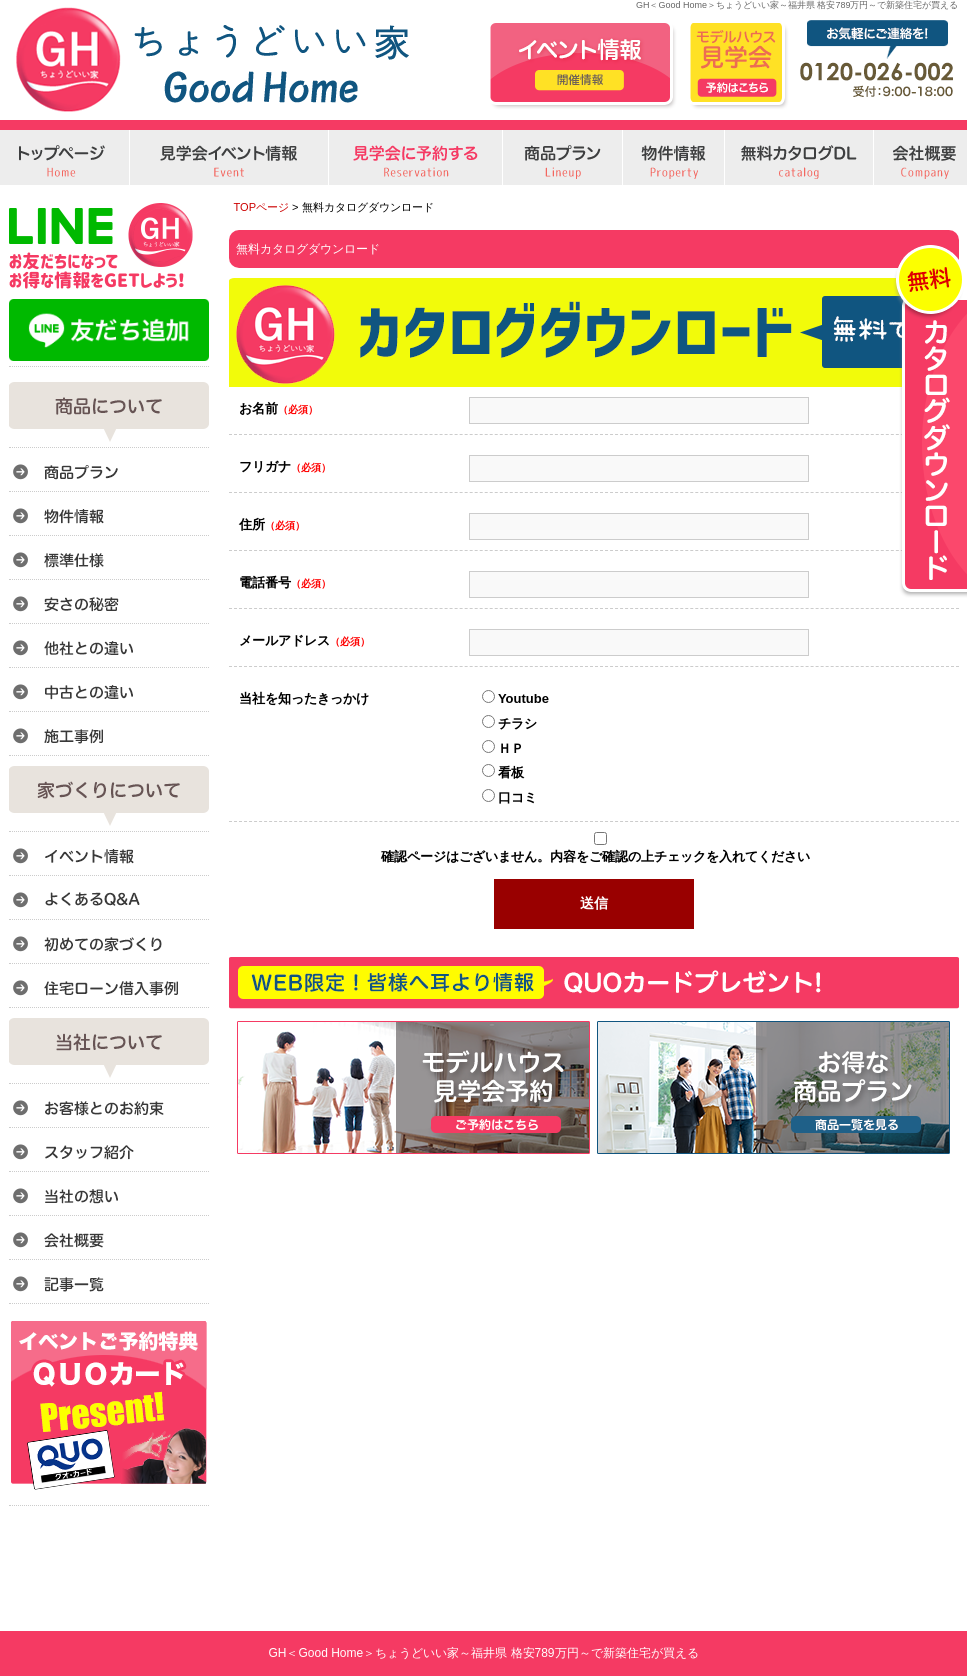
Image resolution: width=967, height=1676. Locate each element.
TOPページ (262, 207)
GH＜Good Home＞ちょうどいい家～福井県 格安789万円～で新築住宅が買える (483, 1653)
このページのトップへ (908, 1164)
